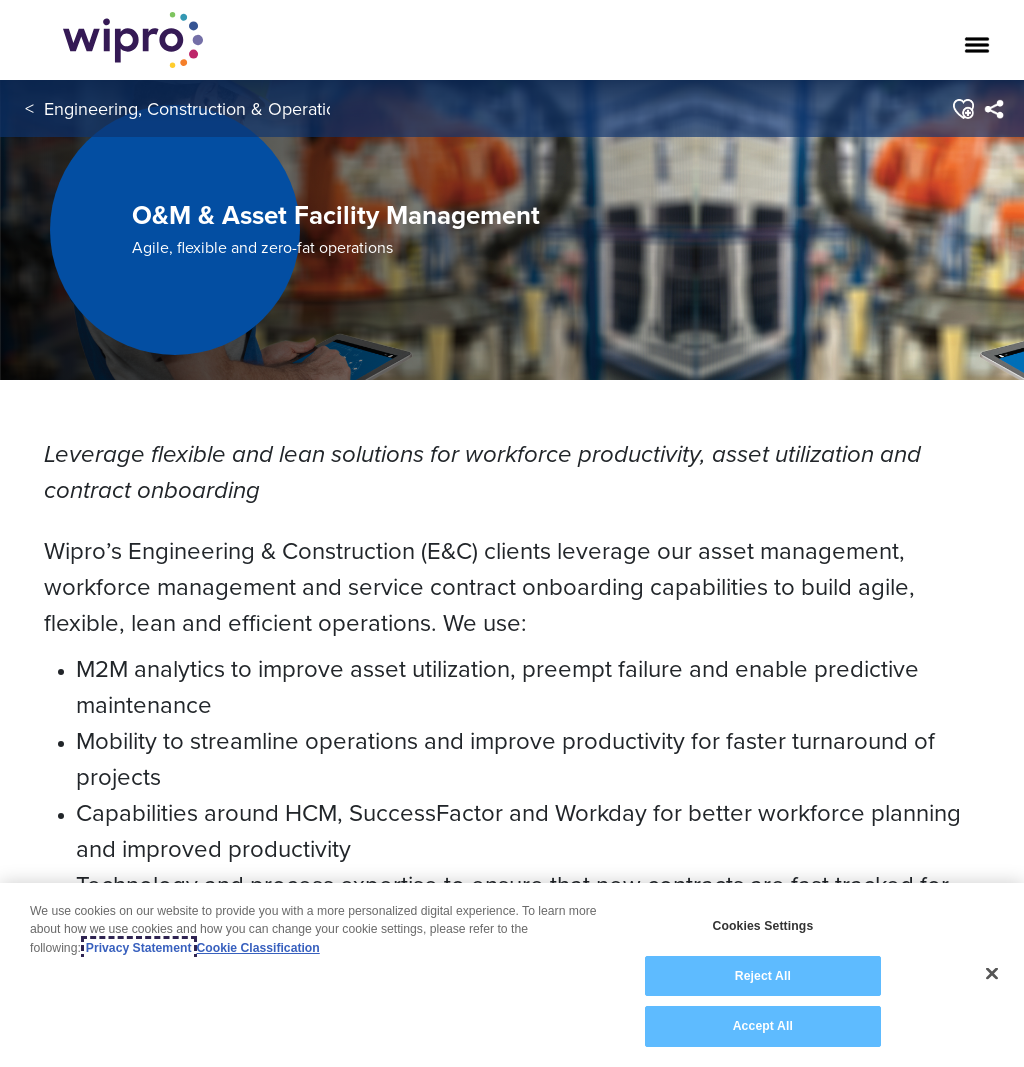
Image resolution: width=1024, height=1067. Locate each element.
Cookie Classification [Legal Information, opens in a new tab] (258, 948)
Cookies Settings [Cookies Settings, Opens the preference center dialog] (762, 927)
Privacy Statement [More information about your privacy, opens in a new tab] (139, 948)
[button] (962, 109)
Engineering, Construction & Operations (199, 108)
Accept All (763, 1027)
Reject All (763, 976)
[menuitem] (993, 109)
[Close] (992, 974)
